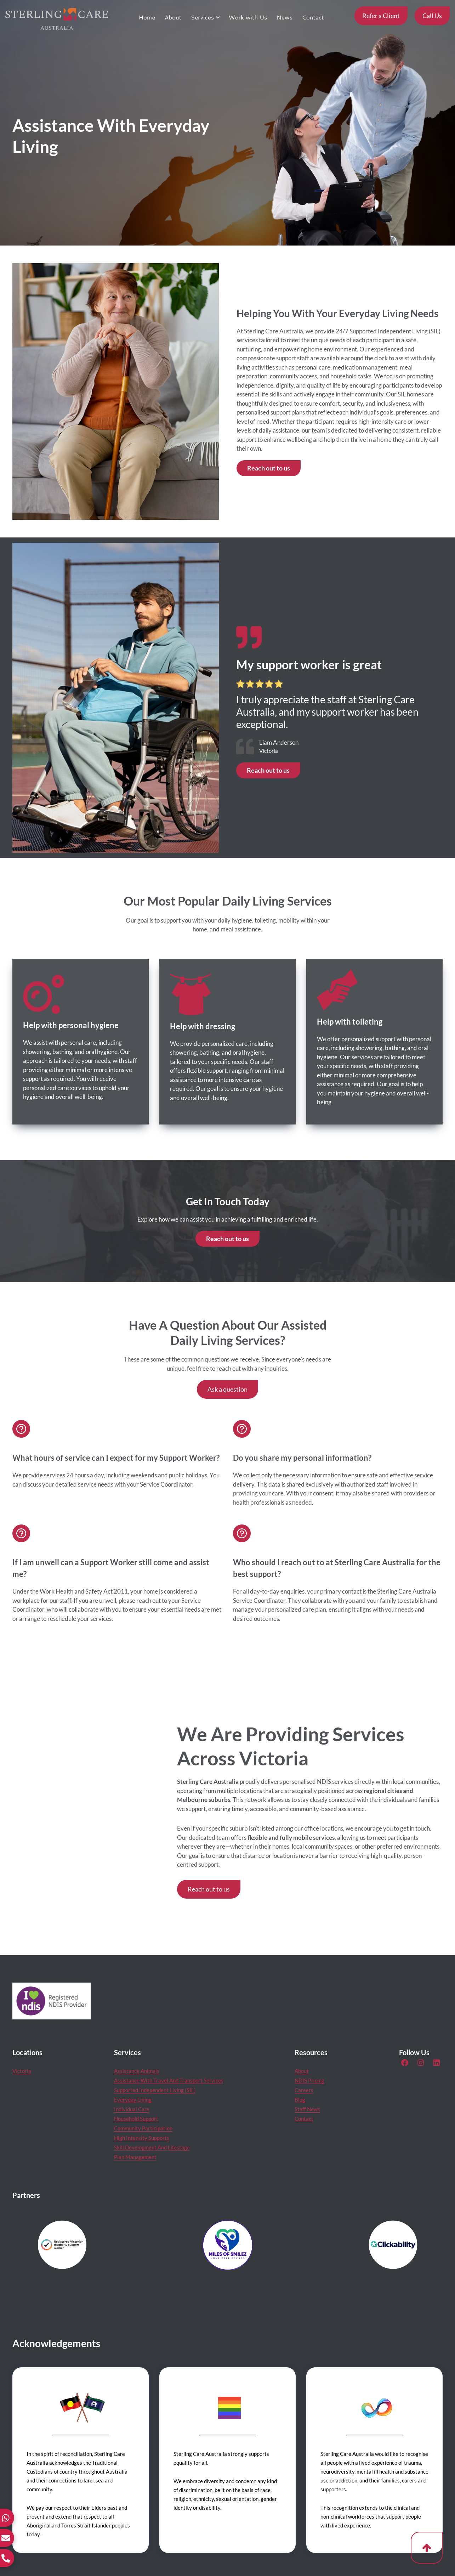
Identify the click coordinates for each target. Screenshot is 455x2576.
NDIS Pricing (309, 2080)
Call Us (432, 15)
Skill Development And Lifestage (152, 2147)
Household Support (136, 2118)
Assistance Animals (136, 2071)
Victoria (21, 2071)
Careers (304, 2090)
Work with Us (247, 17)
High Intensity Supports (141, 2138)
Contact (313, 17)
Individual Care (131, 2109)
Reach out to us (268, 468)
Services (202, 17)
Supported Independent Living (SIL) (155, 2090)
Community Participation (143, 2128)
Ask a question (227, 1389)
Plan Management (135, 2157)
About (173, 17)
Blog (300, 2099)
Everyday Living (133, 2099)
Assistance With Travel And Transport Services (168, 2080)
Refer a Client (381, 15)
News (284, 17)
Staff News (307, 2109)
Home (146, 17)
